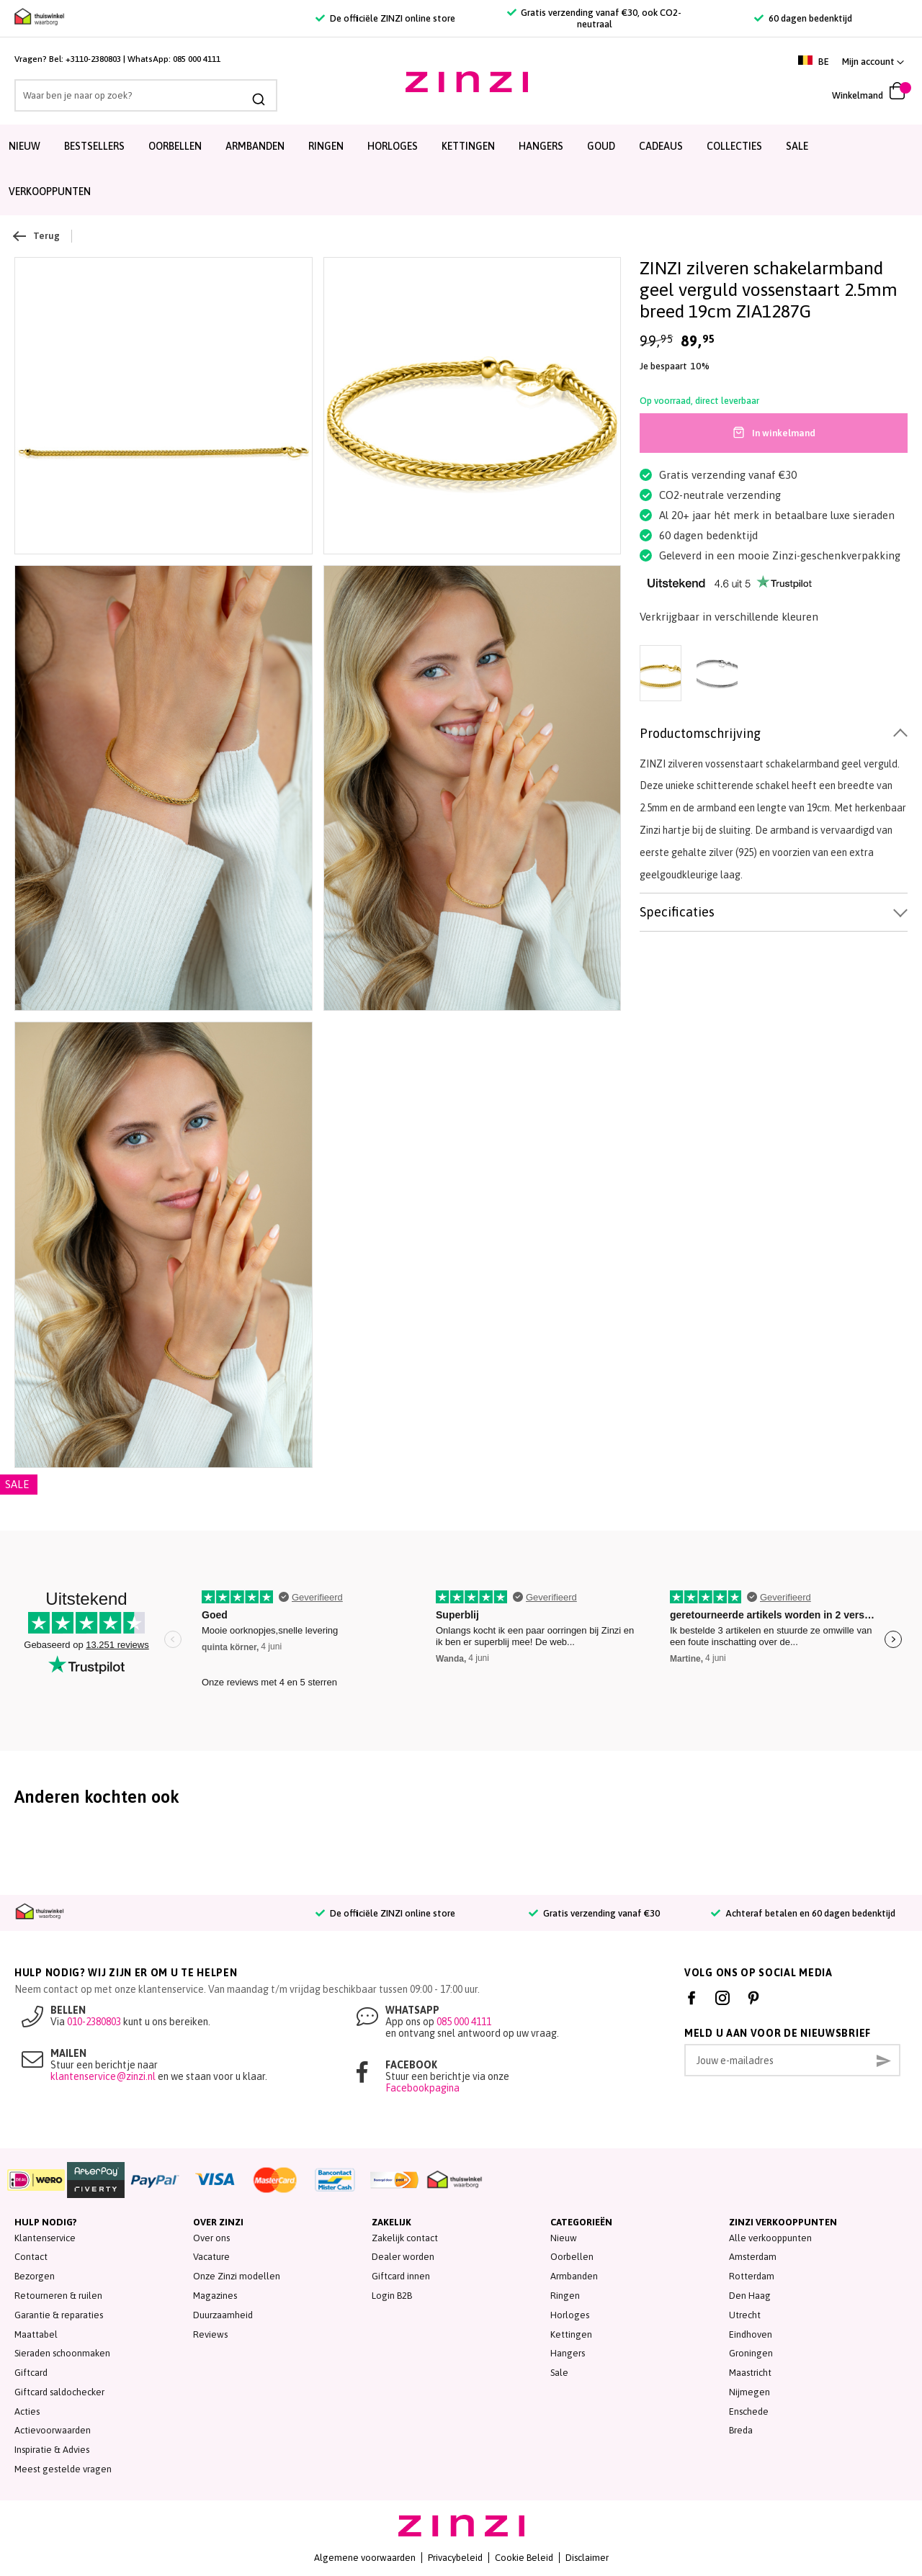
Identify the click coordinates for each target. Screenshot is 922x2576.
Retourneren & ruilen (58, 2295)
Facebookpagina (422, 2088)
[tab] (774, 734)
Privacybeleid (455, 2557)
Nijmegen (749, 2392)
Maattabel (36, 2334)
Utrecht (745, 2315)
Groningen (751, 2353)
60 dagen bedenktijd (802, 18)
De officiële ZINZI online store (385, 18)
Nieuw (24, 146)
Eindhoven (750, 2334)
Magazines (215, 2295)
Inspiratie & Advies (51, 2449)
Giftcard (31, 2372)
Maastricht (750, 2372)
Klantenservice (45, 2238)
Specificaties (677, 911)
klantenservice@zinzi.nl (103, 2076)
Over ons (211, 2238)
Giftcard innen (401, 2276)
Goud (601, 146)
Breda (741, 2430)
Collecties (734, 146)
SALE (797, 146)
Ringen (326, 146)
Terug (37, 236)
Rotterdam (751, 2276)
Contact (31, 2256)
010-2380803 (94, 2021)
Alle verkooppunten (770, 2238)
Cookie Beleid (524, 2557)
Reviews (210, 2334)
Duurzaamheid (223, 2315)
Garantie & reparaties (58, 2315)
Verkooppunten (50, 191)
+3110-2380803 (93, 59)
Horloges (392, 146)
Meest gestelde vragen (63, 2469)
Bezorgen (34, 2276)
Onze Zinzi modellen (236, 2276)
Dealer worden (403, 2256)
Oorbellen (175, 146)
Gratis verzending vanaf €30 (594, 1913)
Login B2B (392, 2295)
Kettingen (468, 146)
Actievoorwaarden (52, 2430)
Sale (559, 2372)
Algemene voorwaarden (365, 2557)
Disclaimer (587, 2557)
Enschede (749, 2411)
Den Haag (750, 2295)
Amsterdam (752, 2256)
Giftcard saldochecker (59, 2392)
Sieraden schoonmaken (62, 2353)
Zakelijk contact (405, 2238)
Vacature (211, 2256)
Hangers (541, 146)
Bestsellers (94, 146)
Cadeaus (661, 146)
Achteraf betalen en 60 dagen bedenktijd (803, 1913)
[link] (873, 61)
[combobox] (144, 95)
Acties (27, 2411)
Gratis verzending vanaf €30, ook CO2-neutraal (594, 18)
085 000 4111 (196, 59)
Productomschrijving (700, 733)
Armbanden (255, 146)
